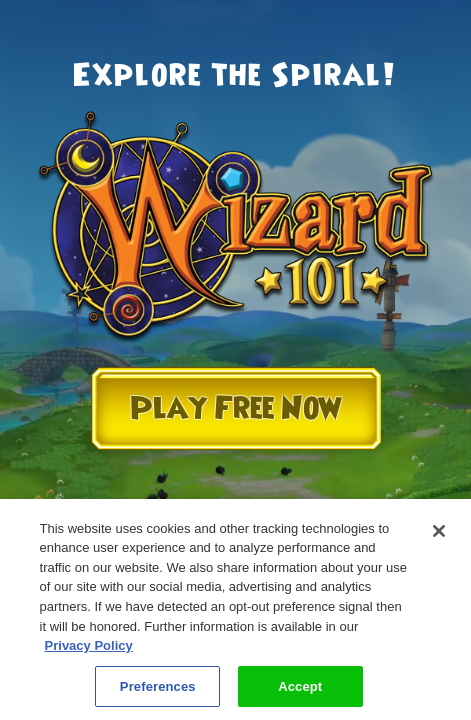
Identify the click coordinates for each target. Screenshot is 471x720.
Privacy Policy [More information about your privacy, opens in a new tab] (89, 653)
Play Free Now (236, 408)
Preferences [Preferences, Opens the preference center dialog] (158, 694)
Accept (300, 694)
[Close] (439, 539)
